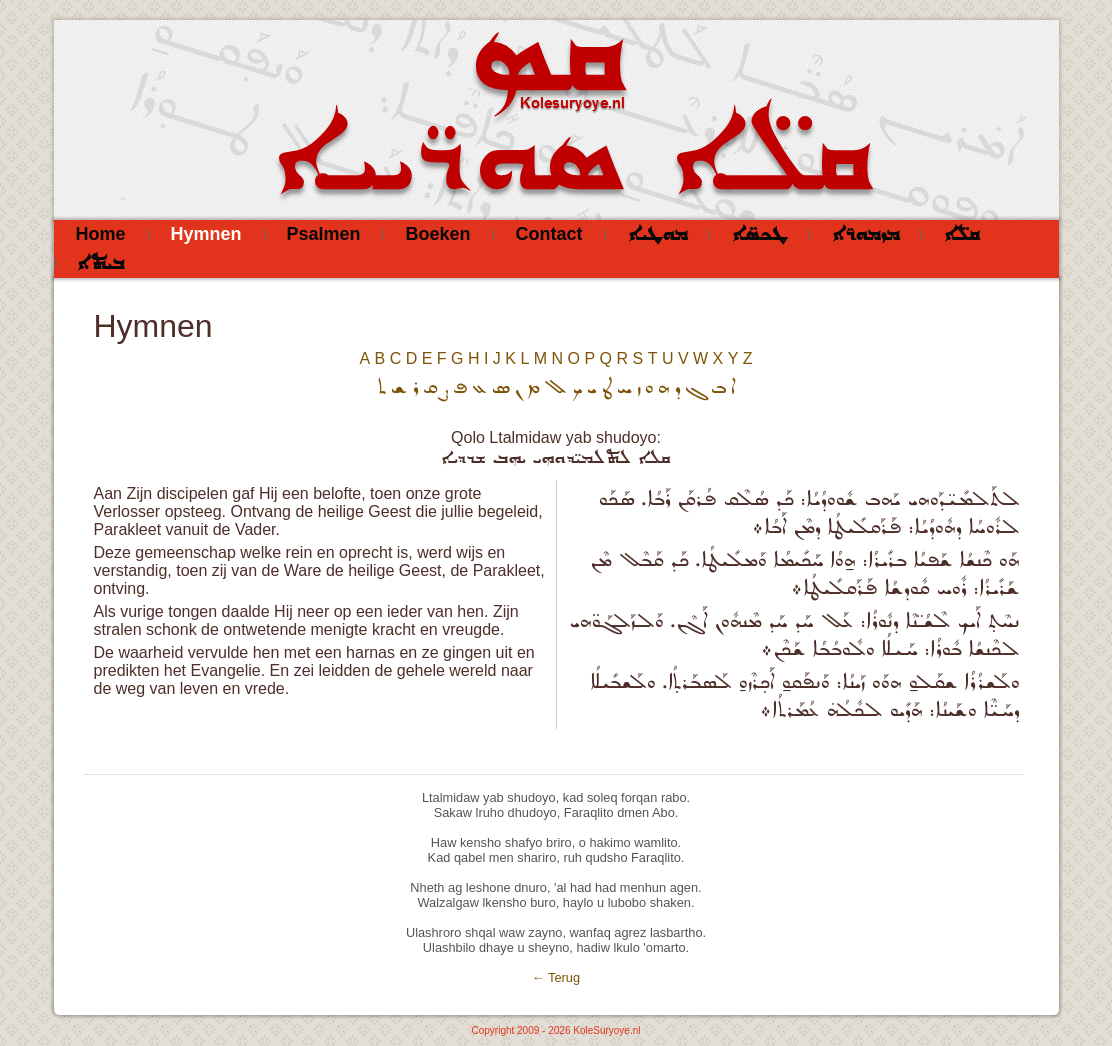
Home (101, 234)
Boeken (438, 234)
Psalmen (324, 234)
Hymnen (206, 234)
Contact (549, 234)
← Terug (556, 977)
